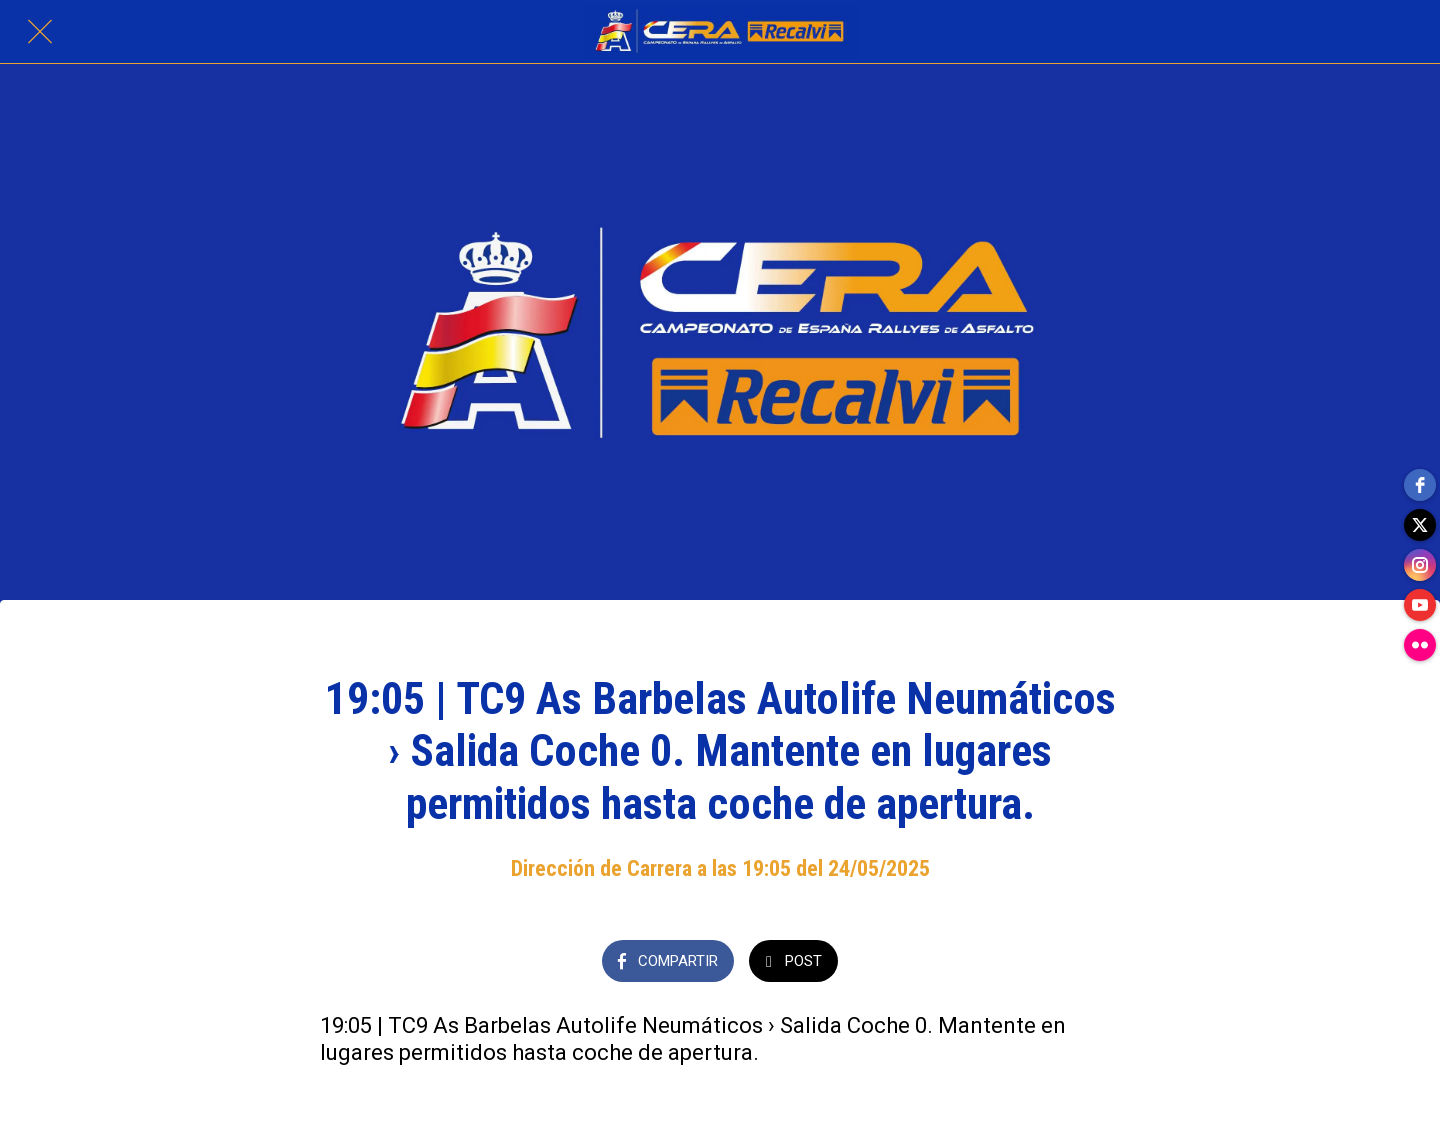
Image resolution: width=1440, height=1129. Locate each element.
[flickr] (1420, 645)
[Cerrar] (40, 32)
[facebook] (1420, 485)
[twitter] (1420, 525)
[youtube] (1420, 605)
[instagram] (1420, 565)
